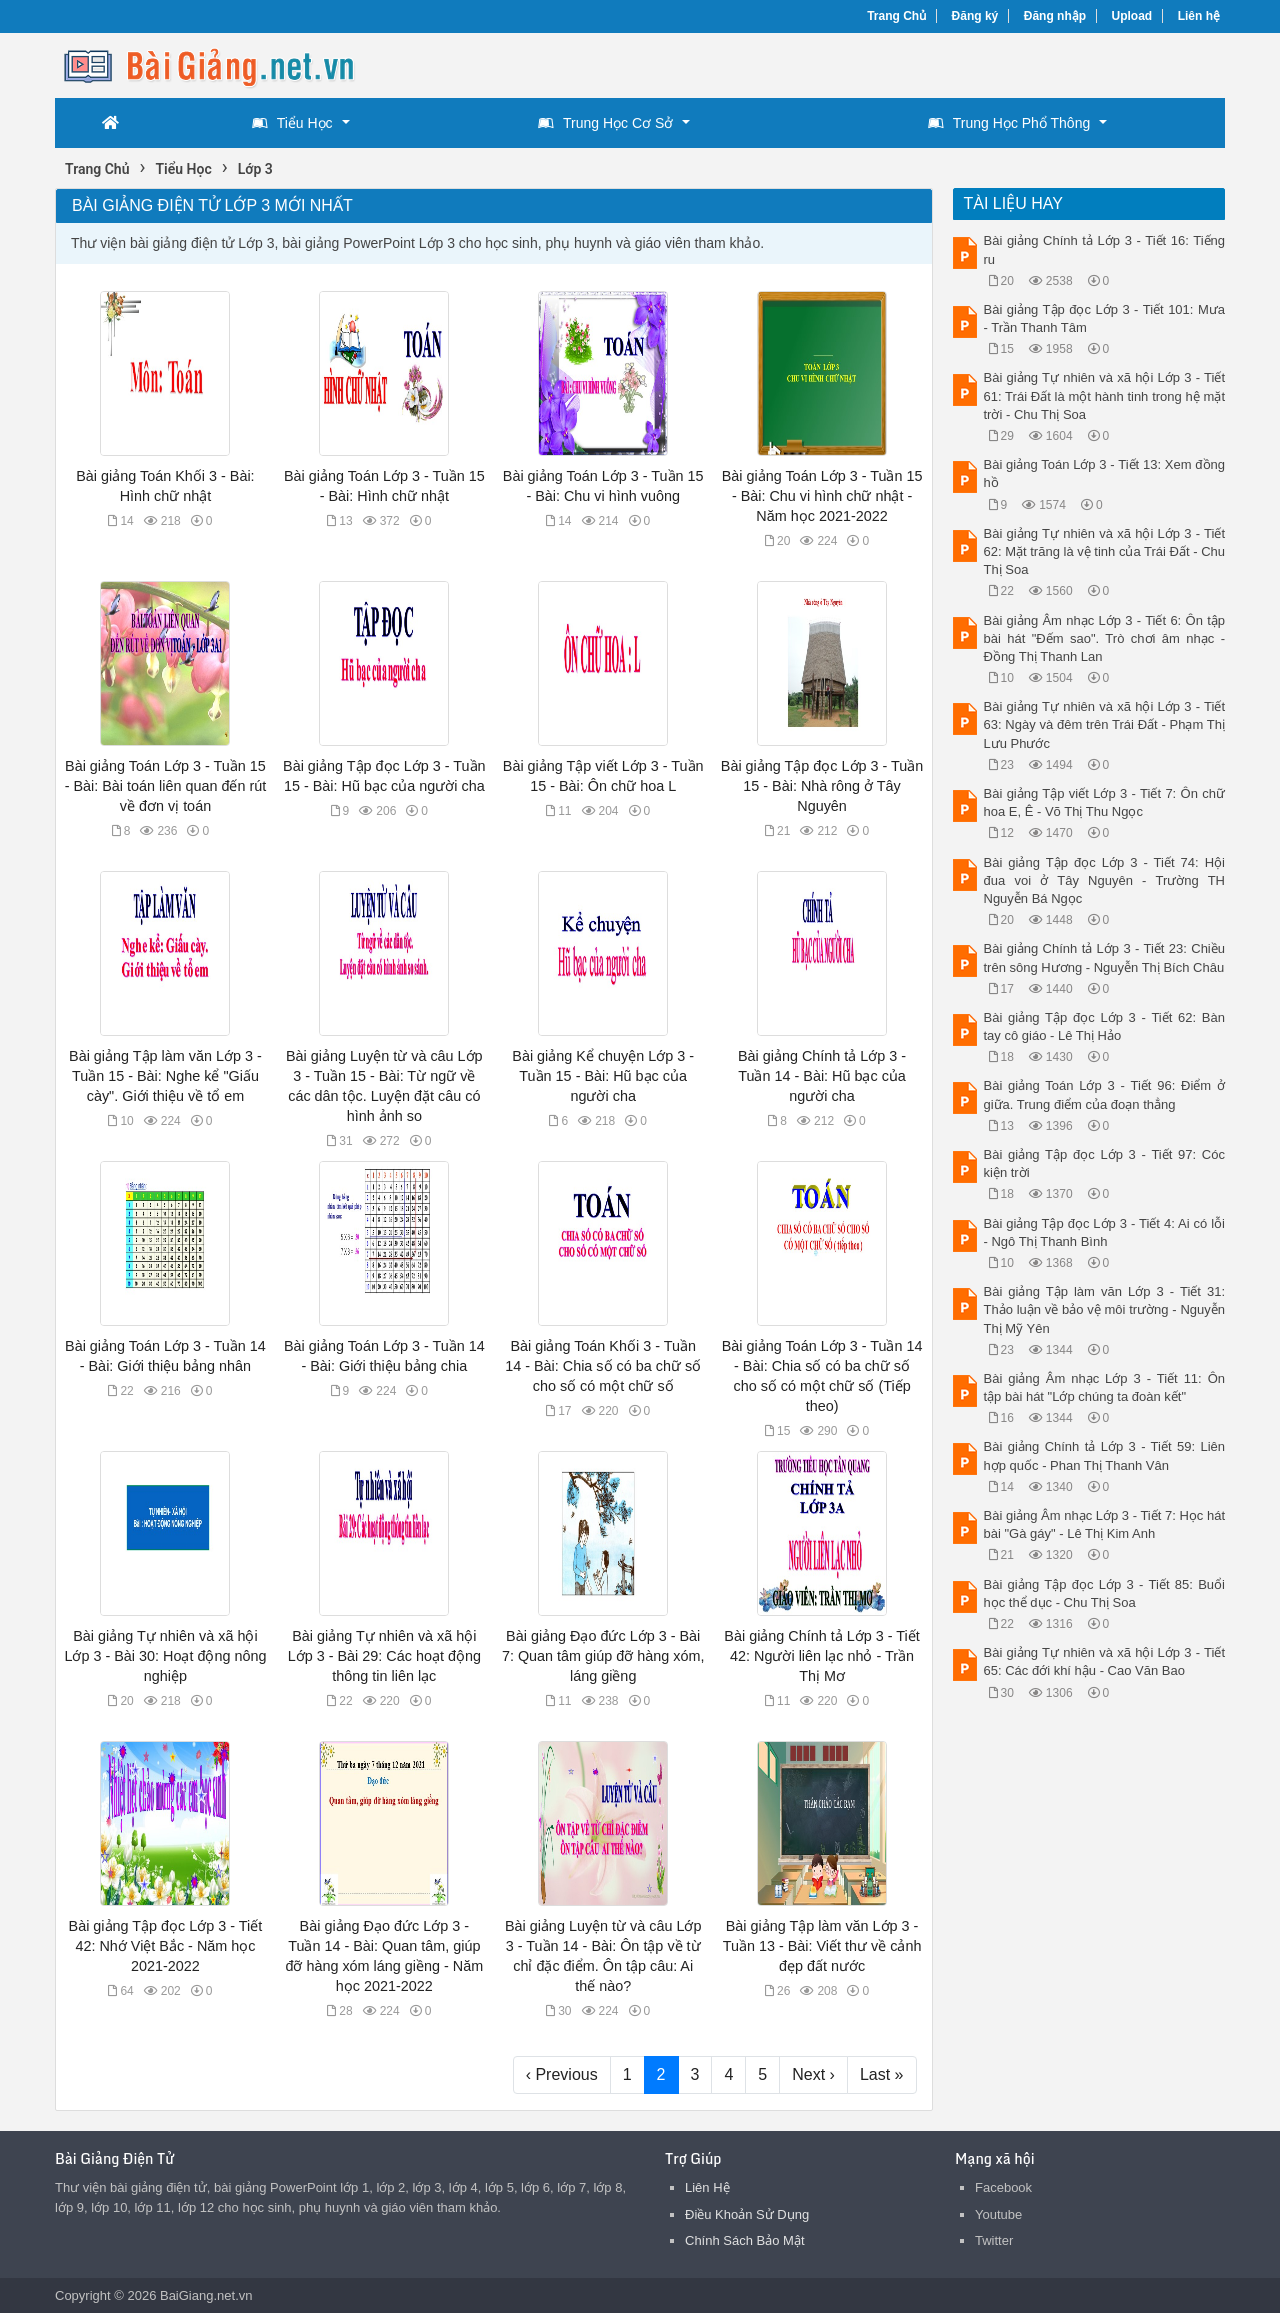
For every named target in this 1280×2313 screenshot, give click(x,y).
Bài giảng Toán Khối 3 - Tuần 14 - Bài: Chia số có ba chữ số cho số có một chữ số (603, 1366)
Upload (1132, 16)
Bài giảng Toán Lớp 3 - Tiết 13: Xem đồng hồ (1105, 473)
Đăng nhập (1055, 16)
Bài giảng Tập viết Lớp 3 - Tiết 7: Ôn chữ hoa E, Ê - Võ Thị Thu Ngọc (1105, 802)
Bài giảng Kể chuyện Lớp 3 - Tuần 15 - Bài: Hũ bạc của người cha (603, 1076)
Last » (882, 2074)
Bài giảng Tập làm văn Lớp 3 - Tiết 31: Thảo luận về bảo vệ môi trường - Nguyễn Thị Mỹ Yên (1105, 1309)
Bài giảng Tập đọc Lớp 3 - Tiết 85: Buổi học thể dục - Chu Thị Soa (1105, 1593)
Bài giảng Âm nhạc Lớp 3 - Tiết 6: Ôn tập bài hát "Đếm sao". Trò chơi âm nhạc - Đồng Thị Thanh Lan (1105, 638)
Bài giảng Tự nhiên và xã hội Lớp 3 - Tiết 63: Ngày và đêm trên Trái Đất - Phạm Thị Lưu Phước (1105, 724)
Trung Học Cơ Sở (605, 123)
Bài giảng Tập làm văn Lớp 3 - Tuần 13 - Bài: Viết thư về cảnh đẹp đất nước (822, 1946)
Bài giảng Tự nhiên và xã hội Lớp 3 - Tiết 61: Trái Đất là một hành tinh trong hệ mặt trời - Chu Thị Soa (1105, 395)
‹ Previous (562, 2074)
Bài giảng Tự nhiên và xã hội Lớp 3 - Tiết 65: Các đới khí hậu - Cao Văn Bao (1105, 1661)
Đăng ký (975, 16)
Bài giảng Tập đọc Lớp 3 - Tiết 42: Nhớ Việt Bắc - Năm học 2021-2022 (166, 1946)
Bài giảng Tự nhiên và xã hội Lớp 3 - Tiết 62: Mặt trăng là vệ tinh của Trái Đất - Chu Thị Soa (1105, 551)
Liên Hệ (707, 2187)
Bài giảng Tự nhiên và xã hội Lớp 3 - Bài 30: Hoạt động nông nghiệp (165, 1656)
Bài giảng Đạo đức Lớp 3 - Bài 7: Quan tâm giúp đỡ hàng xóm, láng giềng (603, 1656)
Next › (813, 2074)
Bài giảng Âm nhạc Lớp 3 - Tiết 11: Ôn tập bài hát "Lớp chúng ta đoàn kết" (1105, 1387)
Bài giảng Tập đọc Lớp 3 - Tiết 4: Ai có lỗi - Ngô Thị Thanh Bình (1105, 1232)
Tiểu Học (292, 123)
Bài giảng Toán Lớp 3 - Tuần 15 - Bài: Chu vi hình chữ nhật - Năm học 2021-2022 (822, 496)
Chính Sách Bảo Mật (745, 2240)
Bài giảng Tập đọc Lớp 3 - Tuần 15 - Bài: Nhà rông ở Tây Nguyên (822, 786)
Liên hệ (1199, 16)
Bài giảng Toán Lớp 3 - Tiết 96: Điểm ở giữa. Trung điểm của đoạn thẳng (1105, 1094)
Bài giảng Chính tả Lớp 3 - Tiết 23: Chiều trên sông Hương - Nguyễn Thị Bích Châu (1105, 957)
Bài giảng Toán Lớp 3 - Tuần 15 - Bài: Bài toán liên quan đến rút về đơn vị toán (166, 786)
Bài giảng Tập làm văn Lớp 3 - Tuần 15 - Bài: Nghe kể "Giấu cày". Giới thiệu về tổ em (165, 1076)
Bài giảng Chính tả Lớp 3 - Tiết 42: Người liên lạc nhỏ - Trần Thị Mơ (821, 1656)
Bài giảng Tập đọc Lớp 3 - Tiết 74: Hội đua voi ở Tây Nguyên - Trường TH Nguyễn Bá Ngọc (1105, 880)
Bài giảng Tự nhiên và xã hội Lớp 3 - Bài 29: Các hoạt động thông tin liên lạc (384, 1656)
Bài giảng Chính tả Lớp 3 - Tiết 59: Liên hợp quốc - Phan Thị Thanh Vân (1105, 1455)
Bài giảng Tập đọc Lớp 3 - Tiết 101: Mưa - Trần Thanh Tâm (1105, 318)
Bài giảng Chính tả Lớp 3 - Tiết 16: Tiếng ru (1105, 249)
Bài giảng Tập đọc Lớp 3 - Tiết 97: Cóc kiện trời (1105, 1163)
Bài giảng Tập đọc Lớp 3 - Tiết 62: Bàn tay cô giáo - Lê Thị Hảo (1105, 1026)
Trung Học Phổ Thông (1009, 123)
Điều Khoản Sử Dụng (747, 2214)
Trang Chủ (896, 16)
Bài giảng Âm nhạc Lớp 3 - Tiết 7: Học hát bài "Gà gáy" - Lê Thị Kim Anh (1105, 1524)
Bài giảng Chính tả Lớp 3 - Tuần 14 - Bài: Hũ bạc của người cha (822, 1076)
